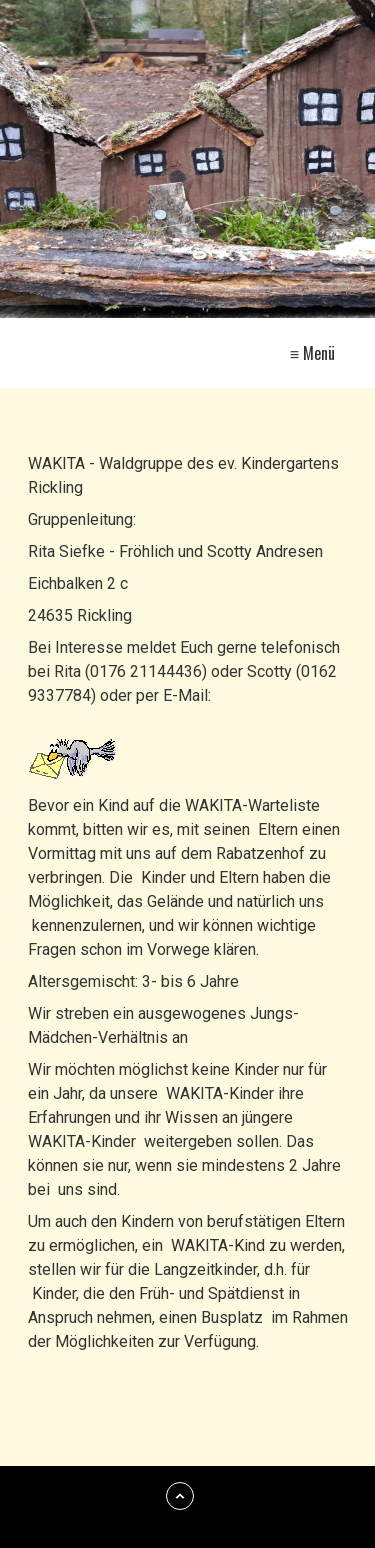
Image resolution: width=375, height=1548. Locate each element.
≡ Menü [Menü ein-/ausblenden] (312, 353)
